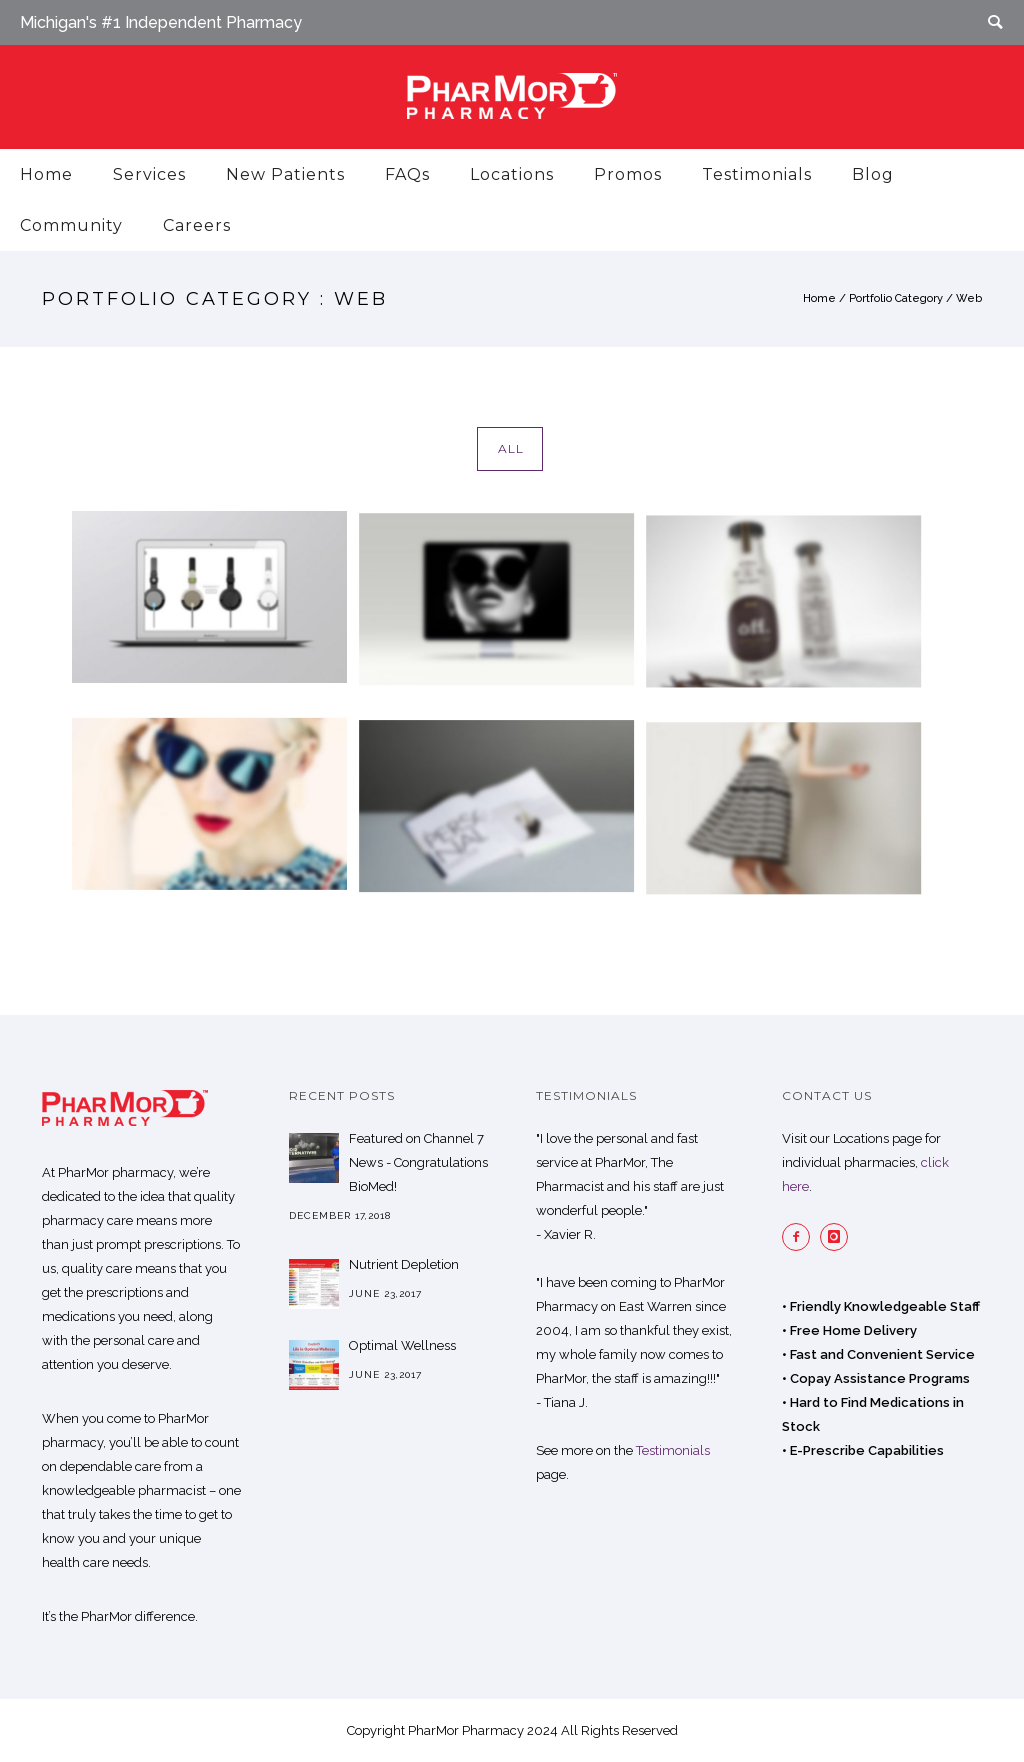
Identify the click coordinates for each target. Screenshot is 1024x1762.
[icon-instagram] (839, 1237)
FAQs (407, 174)
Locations (512, 174)
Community (71, 225)
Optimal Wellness (402, 1345)
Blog (873, 174)
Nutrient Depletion (404, 1264)
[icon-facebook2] (801, 1237)
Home (46, 174)
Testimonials (757, 174)
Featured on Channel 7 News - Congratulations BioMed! (418, 1162)
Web (969, 298)
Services (149, 174)
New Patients (285, 174)
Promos (628, 174)
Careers (197, 225)
